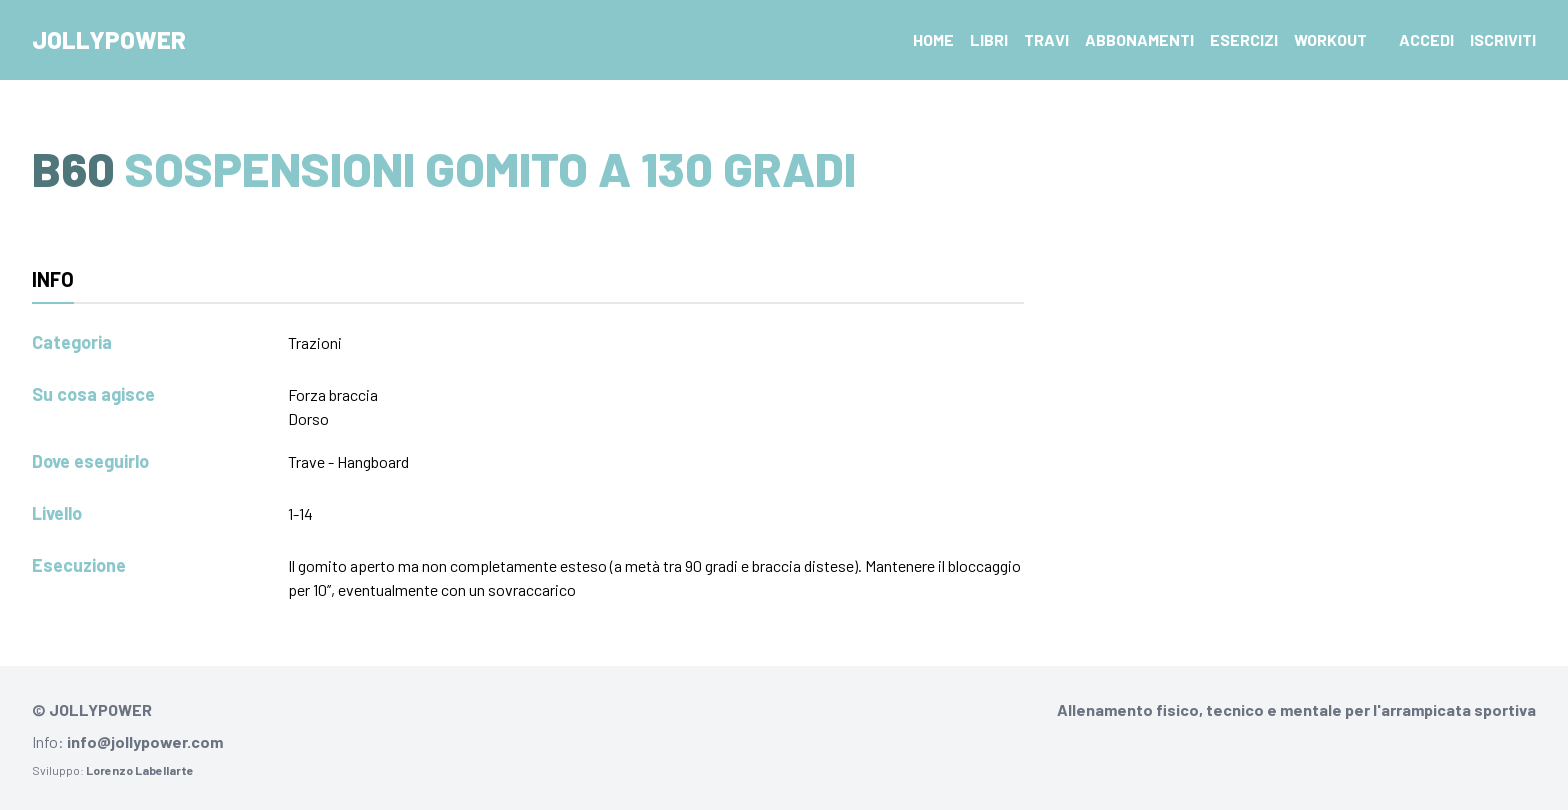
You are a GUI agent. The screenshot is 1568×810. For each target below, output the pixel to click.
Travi (1046, 39)
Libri (989, 39)
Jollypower (109, 39)
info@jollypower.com (145, 741)
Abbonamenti (1139, 39)
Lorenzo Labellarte (140, 770)
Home (933, 39)
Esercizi (1244, 39)
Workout (1330, 39)
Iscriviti (1503, 39)
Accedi (1426, 39)
